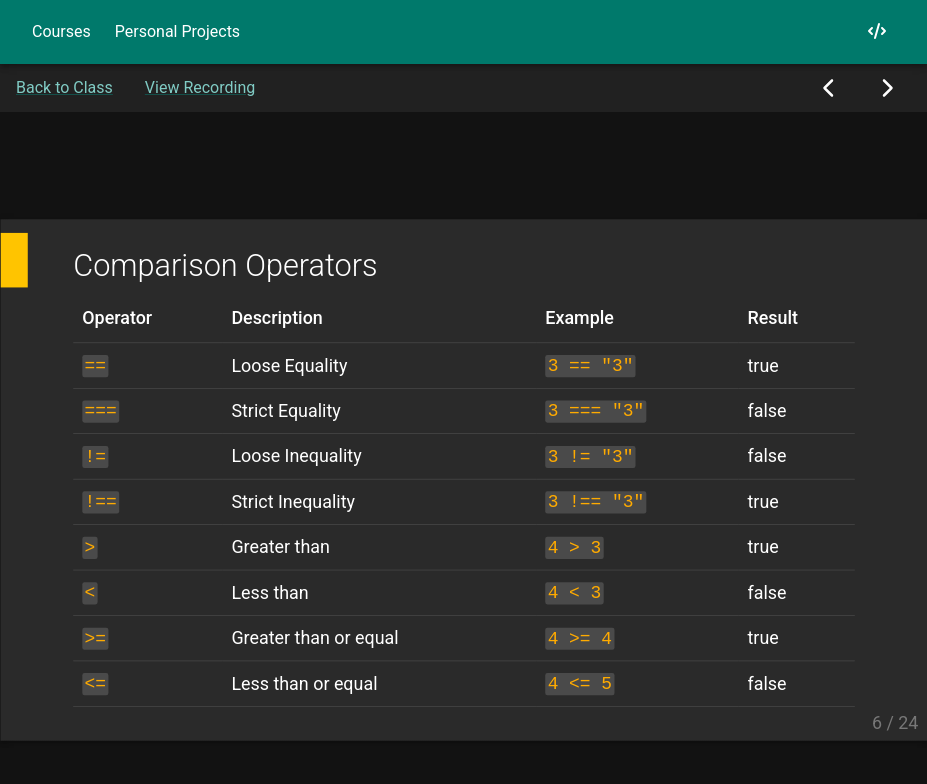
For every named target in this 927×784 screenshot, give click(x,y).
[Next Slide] (886, 88)
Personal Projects (177, 31)
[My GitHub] (877, 31)
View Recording (200, 87)
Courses (61, 31)
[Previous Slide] (829, 88)
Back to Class (64, 87)
